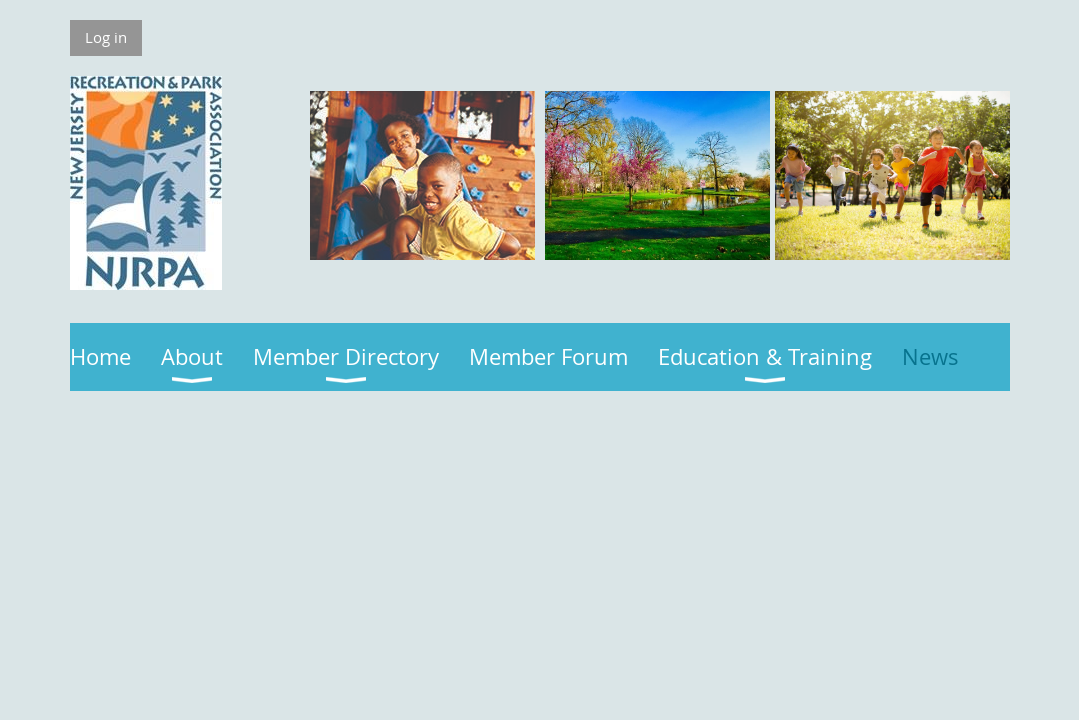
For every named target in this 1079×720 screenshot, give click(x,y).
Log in (106, 37)
